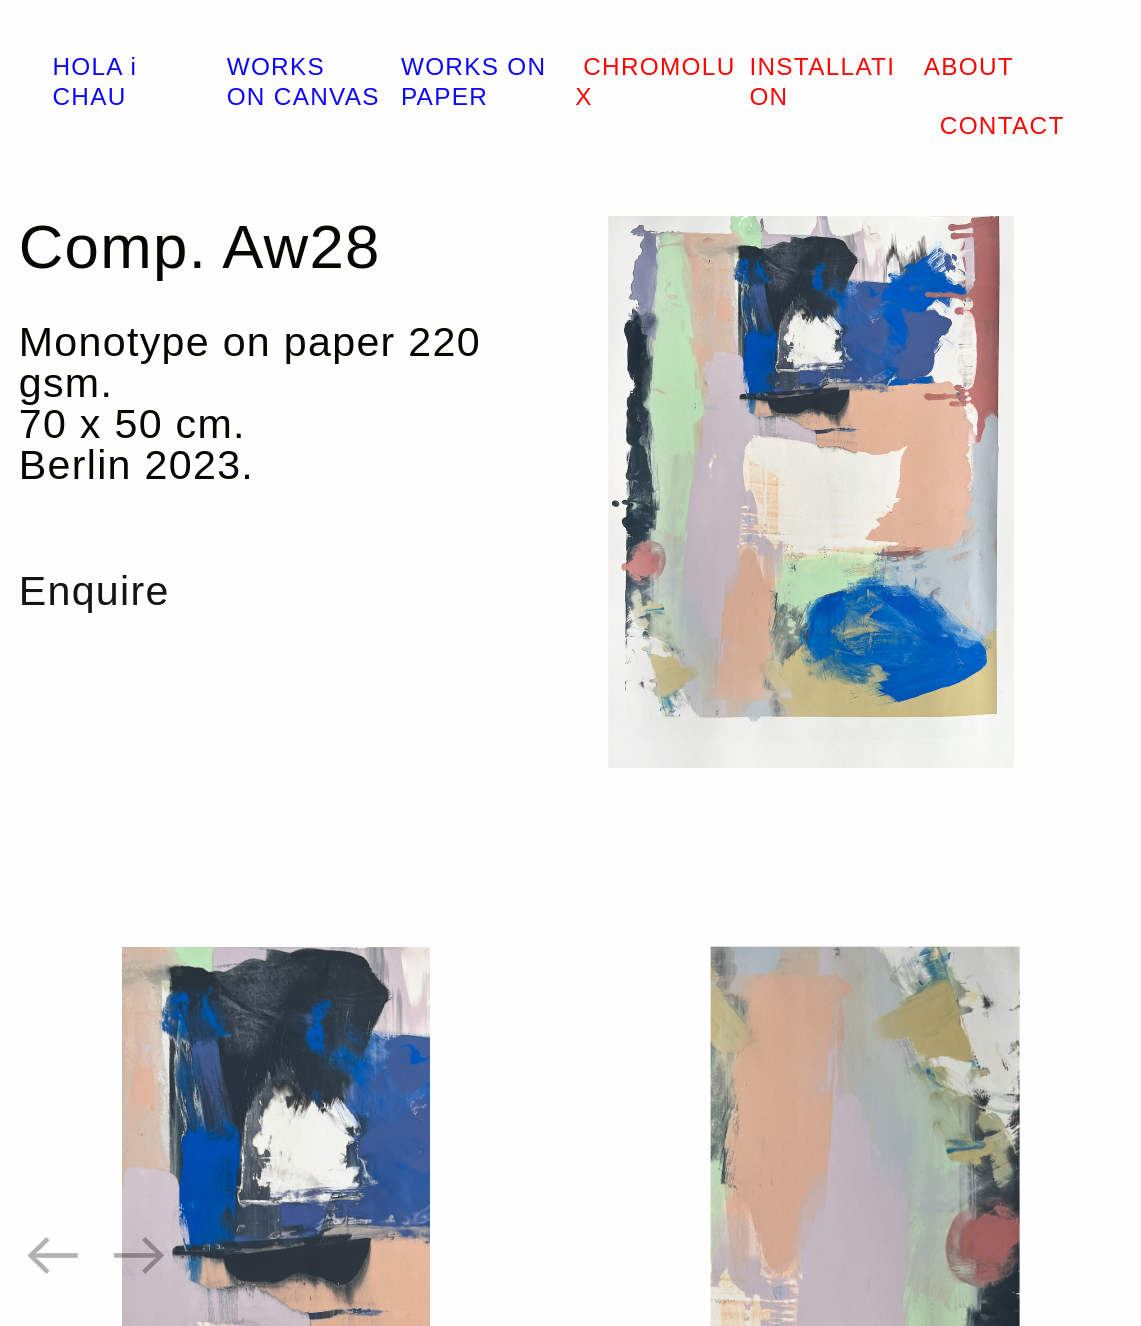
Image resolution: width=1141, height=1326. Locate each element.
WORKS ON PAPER (474, 81)
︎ (140, 1255)
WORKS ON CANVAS (303, 81)
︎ (53, 1255)
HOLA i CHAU (94, 81)
